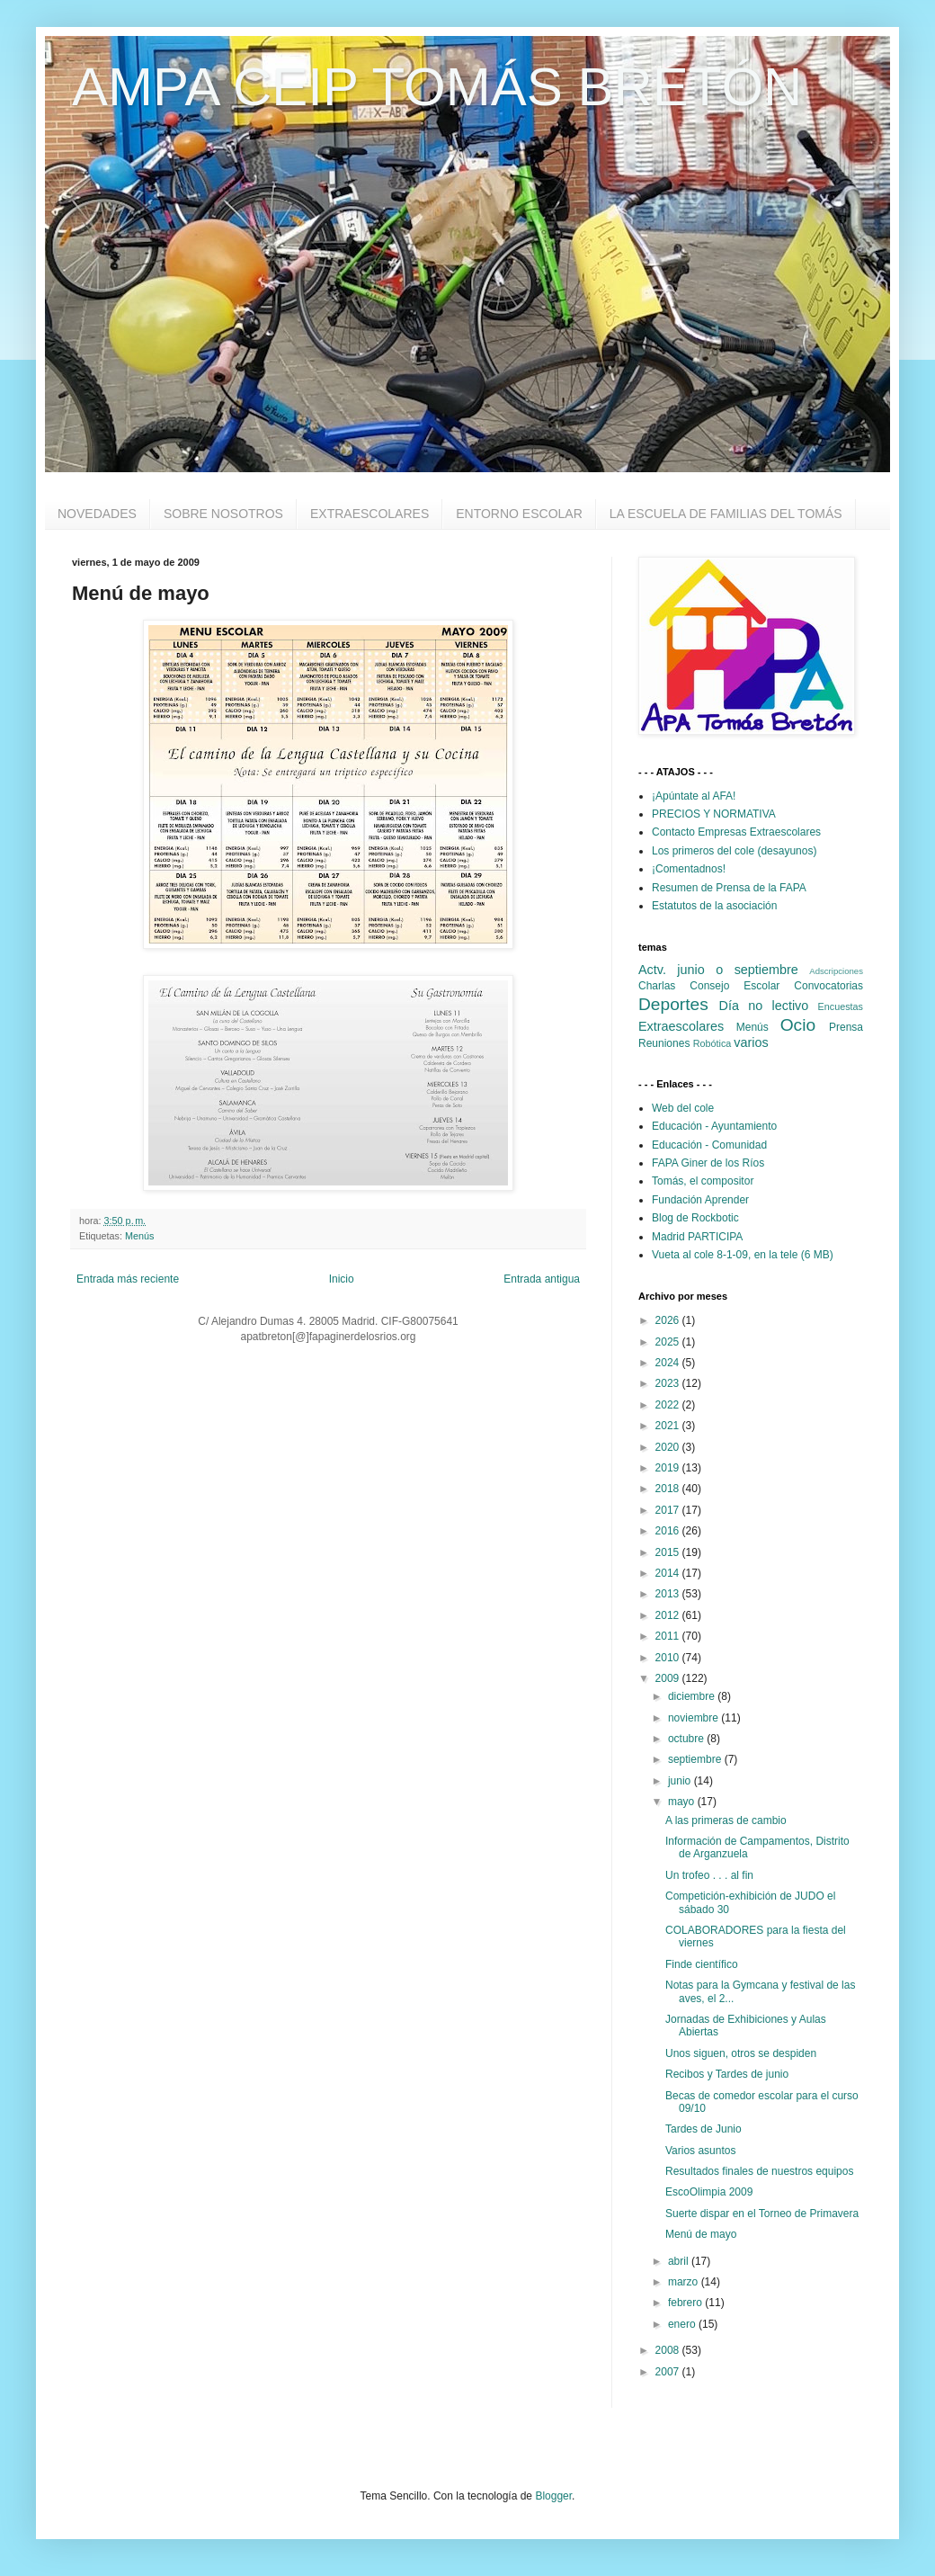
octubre (687, 1738)
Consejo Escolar (734, 985)
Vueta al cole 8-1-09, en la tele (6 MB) (742, 1254)
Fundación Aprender (700, 1200)
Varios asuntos (700, 2150)
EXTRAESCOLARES (369, 513)
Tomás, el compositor (702, 1181)
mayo (683, 1801)
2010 (668, 1657)
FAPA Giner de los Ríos (708, 1163)
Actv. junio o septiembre (718, 969)
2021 (668, 1425)
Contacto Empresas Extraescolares (736, 832)
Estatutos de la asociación (714, 905)
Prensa (846, 1027)
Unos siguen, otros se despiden (740, 2053)
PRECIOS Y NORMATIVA (714, 814)
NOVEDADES (97, 513)
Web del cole (683, 1108)
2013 (668, 1594)
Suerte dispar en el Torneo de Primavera (762, 2213)
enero (683, 2324)
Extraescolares (681, 1026)
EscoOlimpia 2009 (708, 2192)
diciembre (692, 1696)
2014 (668, 1573)
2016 (668, 1531)
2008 (668, 2350)
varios (751, 1042)
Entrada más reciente (127, 1279)
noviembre (694, 1718)
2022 (668, 1405)
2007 (668, 2372)
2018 (668, 1488)
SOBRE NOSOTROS (223, 513)
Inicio (341, 1279)
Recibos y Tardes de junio (726, 2074)
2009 (668, 1678)
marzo (684, 2282)
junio (681, 1781)
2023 (668, 1383)
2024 (668, 1362)
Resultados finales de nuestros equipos (759, 2171)
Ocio (797, 1024)
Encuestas (840, 1006)
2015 (668, 1552)
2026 (668, 1320)
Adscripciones (836, 971)
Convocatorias (828, 985)
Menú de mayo (700, 2234)
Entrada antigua (541, 1279)
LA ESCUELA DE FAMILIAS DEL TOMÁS (726, 513)
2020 (668, 1447)
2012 (668, 1615)
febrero (686, 2302)
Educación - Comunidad (709, 1145)
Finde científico (701, 1964)
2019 (668, 1468)
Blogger (553, 2496)
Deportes (673, 1004)
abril (679, 2261)
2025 (668, 1342)
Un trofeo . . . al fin (709, 1875)
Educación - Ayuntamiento (714, 1126)
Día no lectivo (764, 1005)
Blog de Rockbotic (695, 1218)
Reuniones (664, 1043)
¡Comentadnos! (689, 869)
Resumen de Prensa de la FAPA (729, 887)
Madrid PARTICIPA (697, 1236)
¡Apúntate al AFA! (693, 796)
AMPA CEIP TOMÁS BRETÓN (437, 87)
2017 (668, 1510)
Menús (139, 1235)
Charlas (656, 985)
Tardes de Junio (703, 2129)
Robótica (712, 1043)
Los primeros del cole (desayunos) (734, 851)
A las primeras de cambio (726, 1820)
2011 (668, 1636)
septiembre (696, 1759)
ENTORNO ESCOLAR (519, 513)
